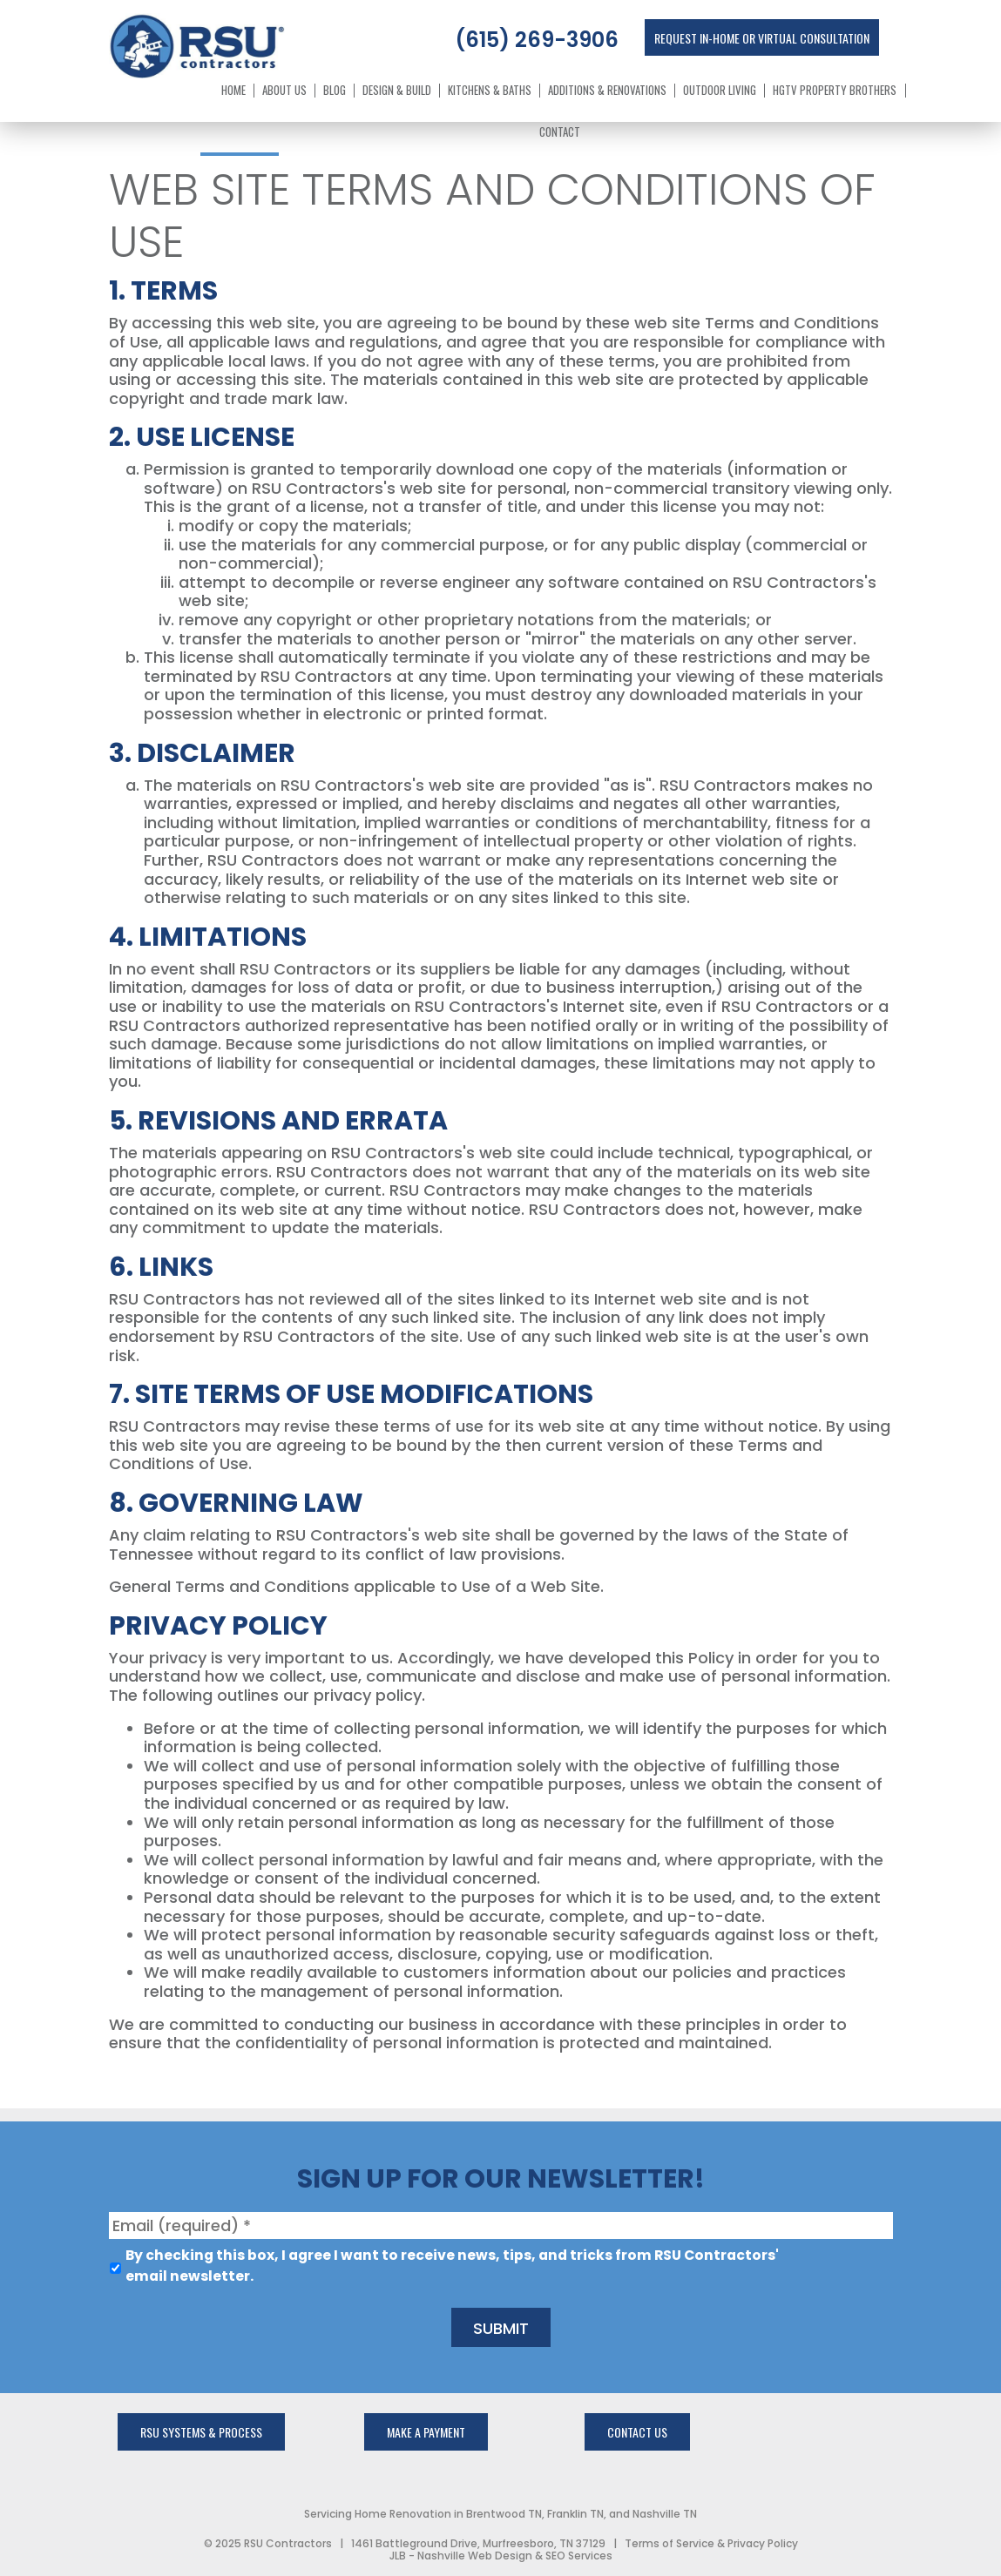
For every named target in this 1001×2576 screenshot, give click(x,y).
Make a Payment (426, 2432)
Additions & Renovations (607, 91)
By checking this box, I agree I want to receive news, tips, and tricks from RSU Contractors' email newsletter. (452, 2265)
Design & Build (396, 91)
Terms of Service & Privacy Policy (711, 2543)
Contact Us (637, 2432)
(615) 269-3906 (537, 39)
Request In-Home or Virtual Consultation (761, 38)
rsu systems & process (201, 2432)
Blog (334, 91)
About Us (284, 91)
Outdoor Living (719, 91)
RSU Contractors (288, 2543)
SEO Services (578, 2555)
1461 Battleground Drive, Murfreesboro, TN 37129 (478, 2543)
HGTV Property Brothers (834, 91)
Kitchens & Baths (489, 91)
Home (233, 91)
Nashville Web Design (474, 2555)
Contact (559, 132)
